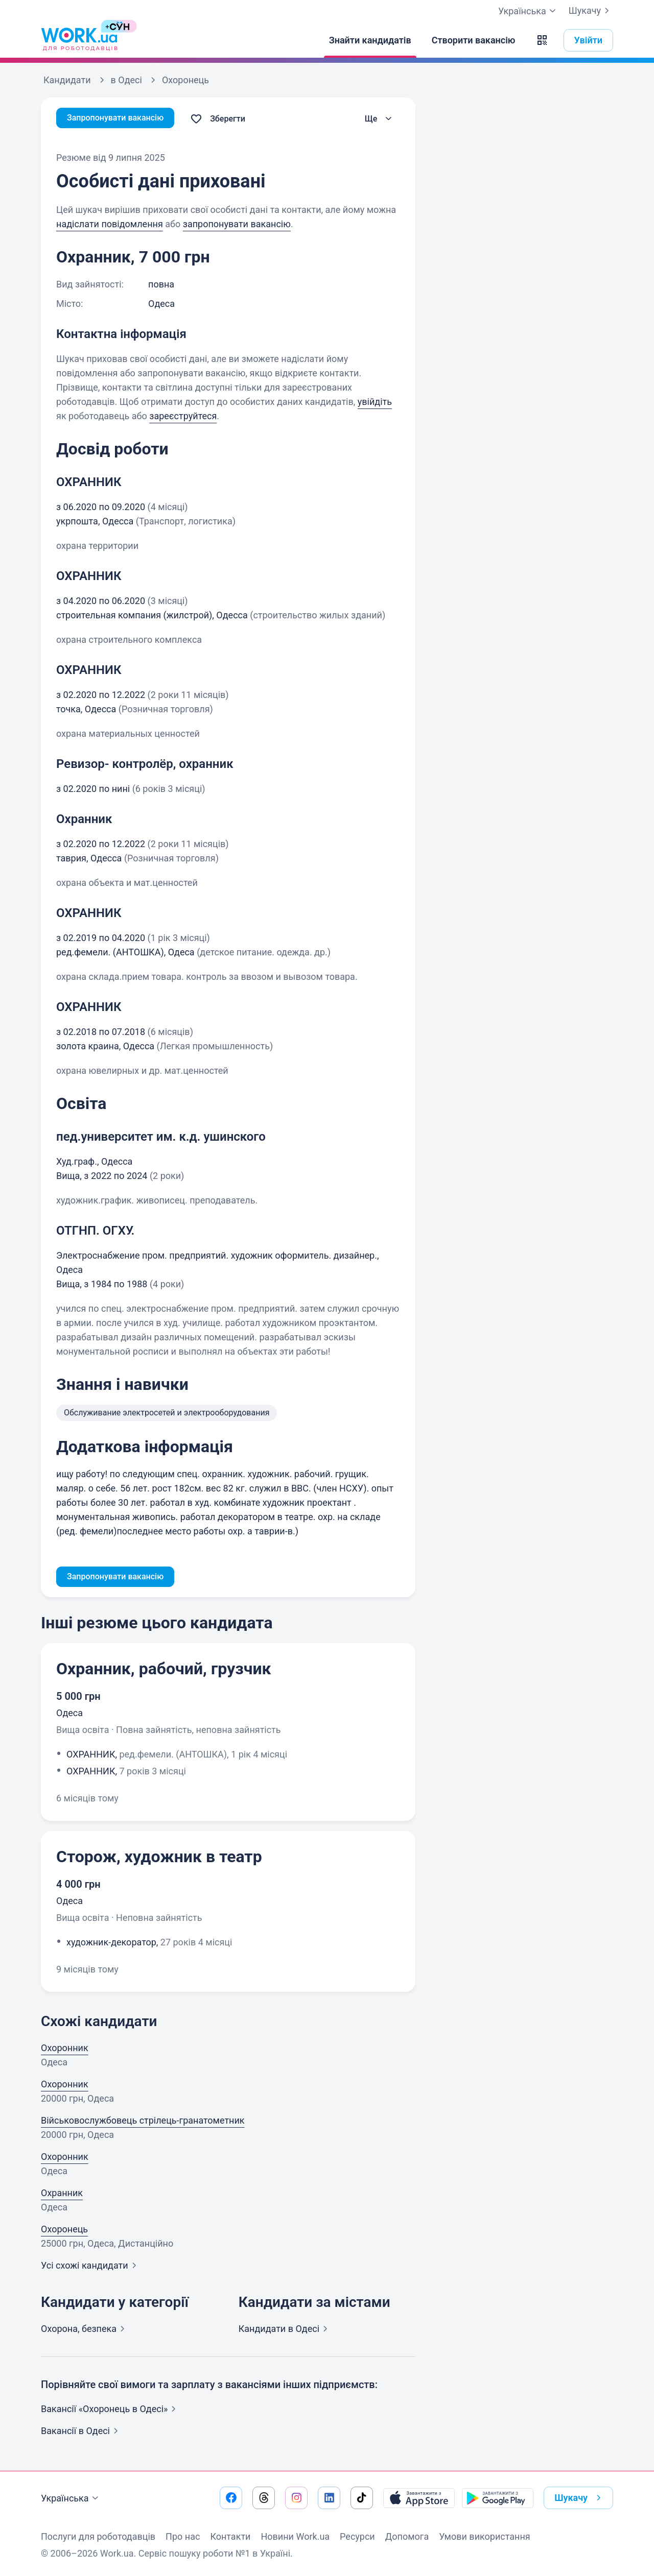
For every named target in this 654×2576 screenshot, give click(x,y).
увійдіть (375, 401)
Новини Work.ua (295, 2536)
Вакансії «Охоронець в (110, 2410)
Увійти (588, 40)
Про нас (183, 2536)
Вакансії (81, 2432)
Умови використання (484, 2536)
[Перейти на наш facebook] (231, 2498)
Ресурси (357, 2536)
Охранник (62, 2194)
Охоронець (64, 2231)
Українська (71, 2498)
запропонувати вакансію (237, 224)
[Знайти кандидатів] (370, 40)
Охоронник (64, 2049)
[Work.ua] (79, 40)
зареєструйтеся (183, 416)
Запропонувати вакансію (121, 118)
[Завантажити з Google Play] (497, 2498)
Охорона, (85, 2330)
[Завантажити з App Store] (419, 2498)
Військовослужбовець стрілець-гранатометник (143, 2122)
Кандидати (285, 2330)
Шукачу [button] (579, 2498)
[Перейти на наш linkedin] (329, 2498)
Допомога (407, 2536)
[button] (542, 40)
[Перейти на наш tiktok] (362, 2498)
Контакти (230, 2536)
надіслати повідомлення (109, 224)
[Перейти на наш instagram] (296, 2498)
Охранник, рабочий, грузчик (163, 1670)
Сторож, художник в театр (159, 1858)
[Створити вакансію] (474, 40)
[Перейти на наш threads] (263, 2498)
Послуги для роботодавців (98, 2536)
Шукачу (591, 11)
